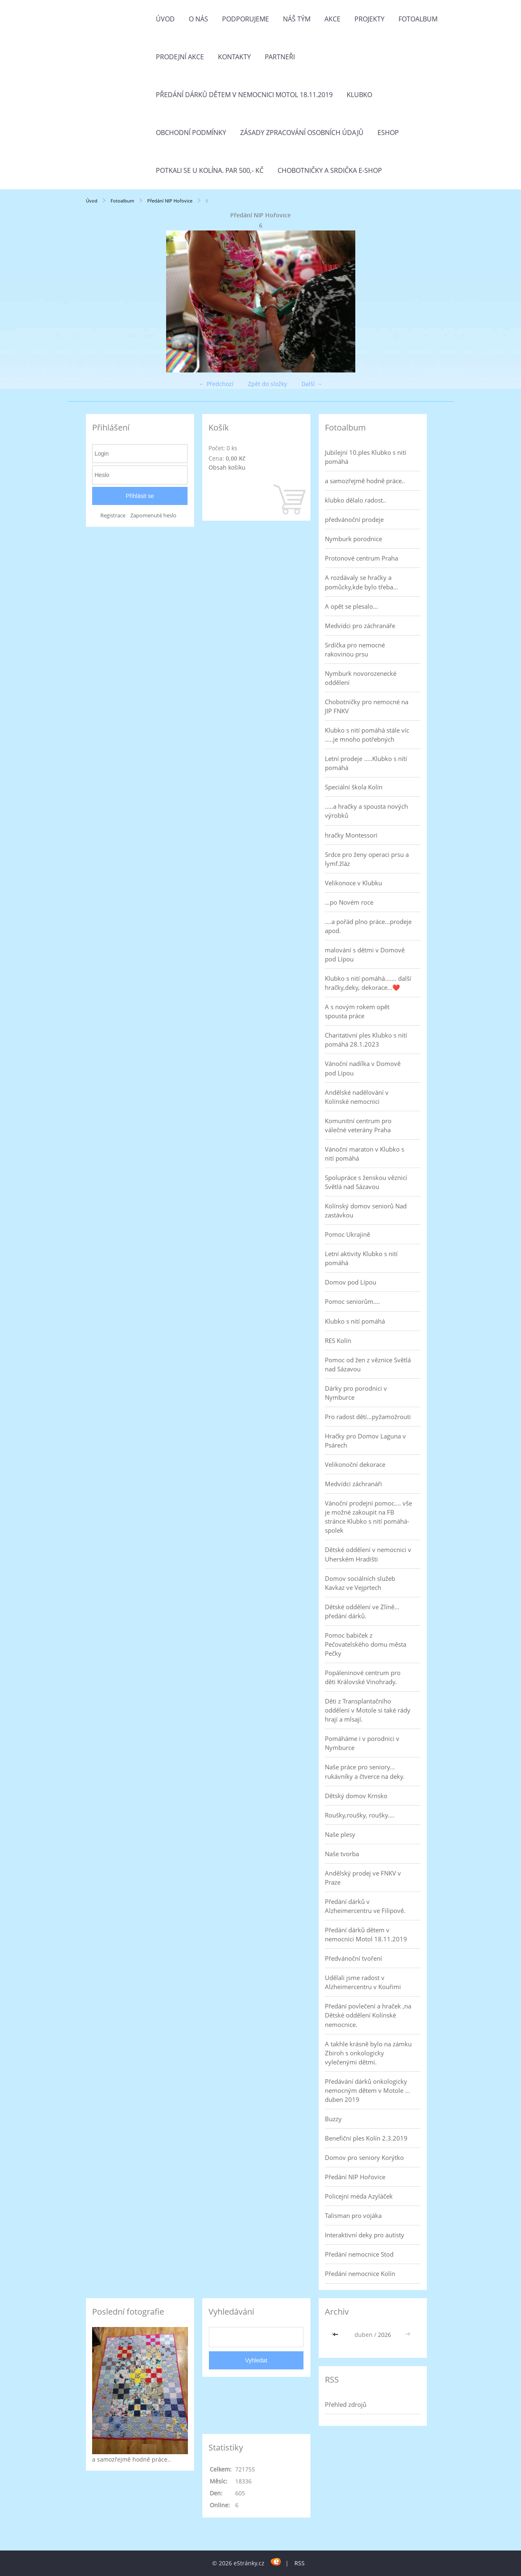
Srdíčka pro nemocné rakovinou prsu (355, 649)
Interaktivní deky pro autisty (364, 2235)
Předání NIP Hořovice (169, 201)
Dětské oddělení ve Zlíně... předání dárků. (362, 1611)
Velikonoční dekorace (355, 1464)
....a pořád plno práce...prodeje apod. (368, 926)
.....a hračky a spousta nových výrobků (366, 810)
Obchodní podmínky (191, 132)
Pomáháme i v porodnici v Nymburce (362, 1743)
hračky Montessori (351, 835)
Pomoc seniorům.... (352, 1301)
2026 (384, 2335)
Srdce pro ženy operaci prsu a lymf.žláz (367, 859)
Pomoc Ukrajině (347, 1234)
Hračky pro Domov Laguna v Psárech (365, 1440)
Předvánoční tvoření (353, 1958)
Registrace (112, 515)
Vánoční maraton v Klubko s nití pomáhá (364, 1153)
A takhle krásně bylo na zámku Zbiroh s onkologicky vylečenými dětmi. (368, 2053)
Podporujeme (245, 18)
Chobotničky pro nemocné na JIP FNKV (366, 706)
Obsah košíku (226, 467)
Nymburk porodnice (353, 539)
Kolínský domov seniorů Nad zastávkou (366, 1210)
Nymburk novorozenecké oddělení (360, 677)
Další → (311, 384)
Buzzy (333, 2119)
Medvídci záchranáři (353, 1484)
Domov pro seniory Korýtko (364, 2157)
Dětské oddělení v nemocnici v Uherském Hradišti (368, 1554)
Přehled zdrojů (345, 2404)
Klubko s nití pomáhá (355, 1321)
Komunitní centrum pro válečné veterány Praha (358, 1125)
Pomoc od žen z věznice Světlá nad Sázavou (368, 1364)
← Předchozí (216, 384)
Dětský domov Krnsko (356, 1796)
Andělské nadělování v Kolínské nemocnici (357, 1096)
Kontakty (234, 56)
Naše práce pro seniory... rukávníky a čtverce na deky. (365, 1771)
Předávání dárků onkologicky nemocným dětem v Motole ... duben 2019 (367, 2090)
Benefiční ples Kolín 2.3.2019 (366, 2138)
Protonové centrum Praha (361, 558)
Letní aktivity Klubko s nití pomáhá (361, 1258)
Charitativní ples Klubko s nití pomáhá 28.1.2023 (366, 1039)
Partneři (280, 56)
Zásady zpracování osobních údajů (302, 132)
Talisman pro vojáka (353, 2215)
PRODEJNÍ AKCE (180, 56)
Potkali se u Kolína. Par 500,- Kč (210, 170)
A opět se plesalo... (351, 606)
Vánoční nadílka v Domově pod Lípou (363, 1068)
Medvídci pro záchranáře (360, 625)
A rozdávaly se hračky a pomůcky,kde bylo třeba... (361, 582)
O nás (198, 18)
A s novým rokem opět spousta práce (357, 1011)
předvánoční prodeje (354, 519)
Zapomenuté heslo (153, 515)
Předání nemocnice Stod (359, 2254)
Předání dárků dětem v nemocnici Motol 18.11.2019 (244, 94)
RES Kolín (338, 1340)
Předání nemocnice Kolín (360, 2273)
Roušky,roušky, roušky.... (359, 1815)
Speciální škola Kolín (353, 787)
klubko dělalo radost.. (355, 500)
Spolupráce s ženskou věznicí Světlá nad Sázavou (366, 1182)
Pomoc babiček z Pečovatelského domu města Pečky (365, 1644)
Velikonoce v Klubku (353, 883)
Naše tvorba (342, 1854)
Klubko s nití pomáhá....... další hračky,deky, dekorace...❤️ (368, 982)
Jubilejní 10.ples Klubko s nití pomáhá (365, 456)
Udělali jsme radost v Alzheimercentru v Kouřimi (363, 1982)
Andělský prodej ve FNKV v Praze (363, 1877)
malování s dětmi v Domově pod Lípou (365, 954)
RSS (299, 2563)
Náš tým (296, 18)
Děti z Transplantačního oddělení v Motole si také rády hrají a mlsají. (367, 1710)
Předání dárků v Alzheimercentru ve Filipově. (365, 1906)
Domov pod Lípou (350, 1282)
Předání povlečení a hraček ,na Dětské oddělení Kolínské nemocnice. (368, 2015)
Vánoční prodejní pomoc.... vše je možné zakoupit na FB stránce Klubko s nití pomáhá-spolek (368, 1516)
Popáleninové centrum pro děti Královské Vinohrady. (363, 1677)
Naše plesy (340, 1834)
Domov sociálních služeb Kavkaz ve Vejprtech (360, 1583)
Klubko (359, 94)
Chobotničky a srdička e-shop (330, 170)
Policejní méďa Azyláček (359, 2196)
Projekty (369, 18)
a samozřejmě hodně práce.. (365, 481)
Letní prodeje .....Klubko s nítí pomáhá (366, 763)
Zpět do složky (267, 384)
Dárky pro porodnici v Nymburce (356, 1392)
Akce (332, 18)
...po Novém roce (349, 902)
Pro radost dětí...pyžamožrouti (368, 1416)
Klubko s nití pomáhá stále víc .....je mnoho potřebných (367, 734)
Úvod (165, 18)
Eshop (388, 132)
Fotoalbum (418, 18)
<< (336, 2335)
